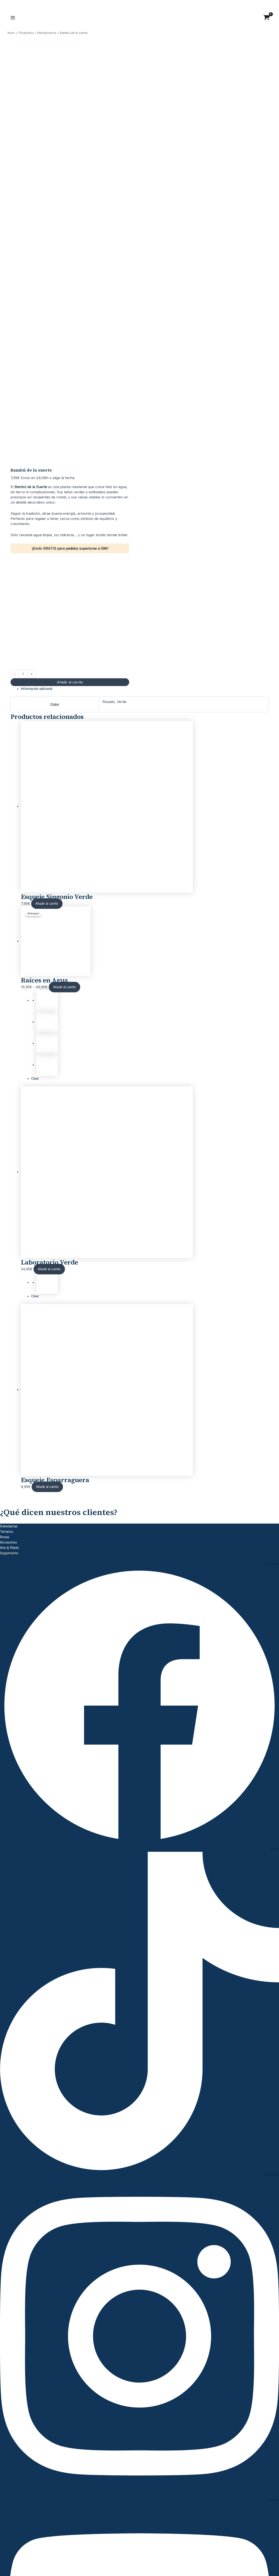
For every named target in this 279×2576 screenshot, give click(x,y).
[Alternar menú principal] (13, 17)
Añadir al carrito (70, 424)
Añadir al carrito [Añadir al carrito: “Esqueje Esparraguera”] (49, 1228)
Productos (26, 33)
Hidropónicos (46, 33)
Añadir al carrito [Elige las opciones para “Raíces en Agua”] (66, 729)
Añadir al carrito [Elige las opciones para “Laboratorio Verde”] (51, 1011)
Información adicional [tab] (38, 431)
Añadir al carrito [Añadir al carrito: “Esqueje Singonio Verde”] (48, 646)
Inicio (11, 33)
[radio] (152, 743)
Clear (35, 820)
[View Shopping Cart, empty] (266, 18)
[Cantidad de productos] (23, 416)
